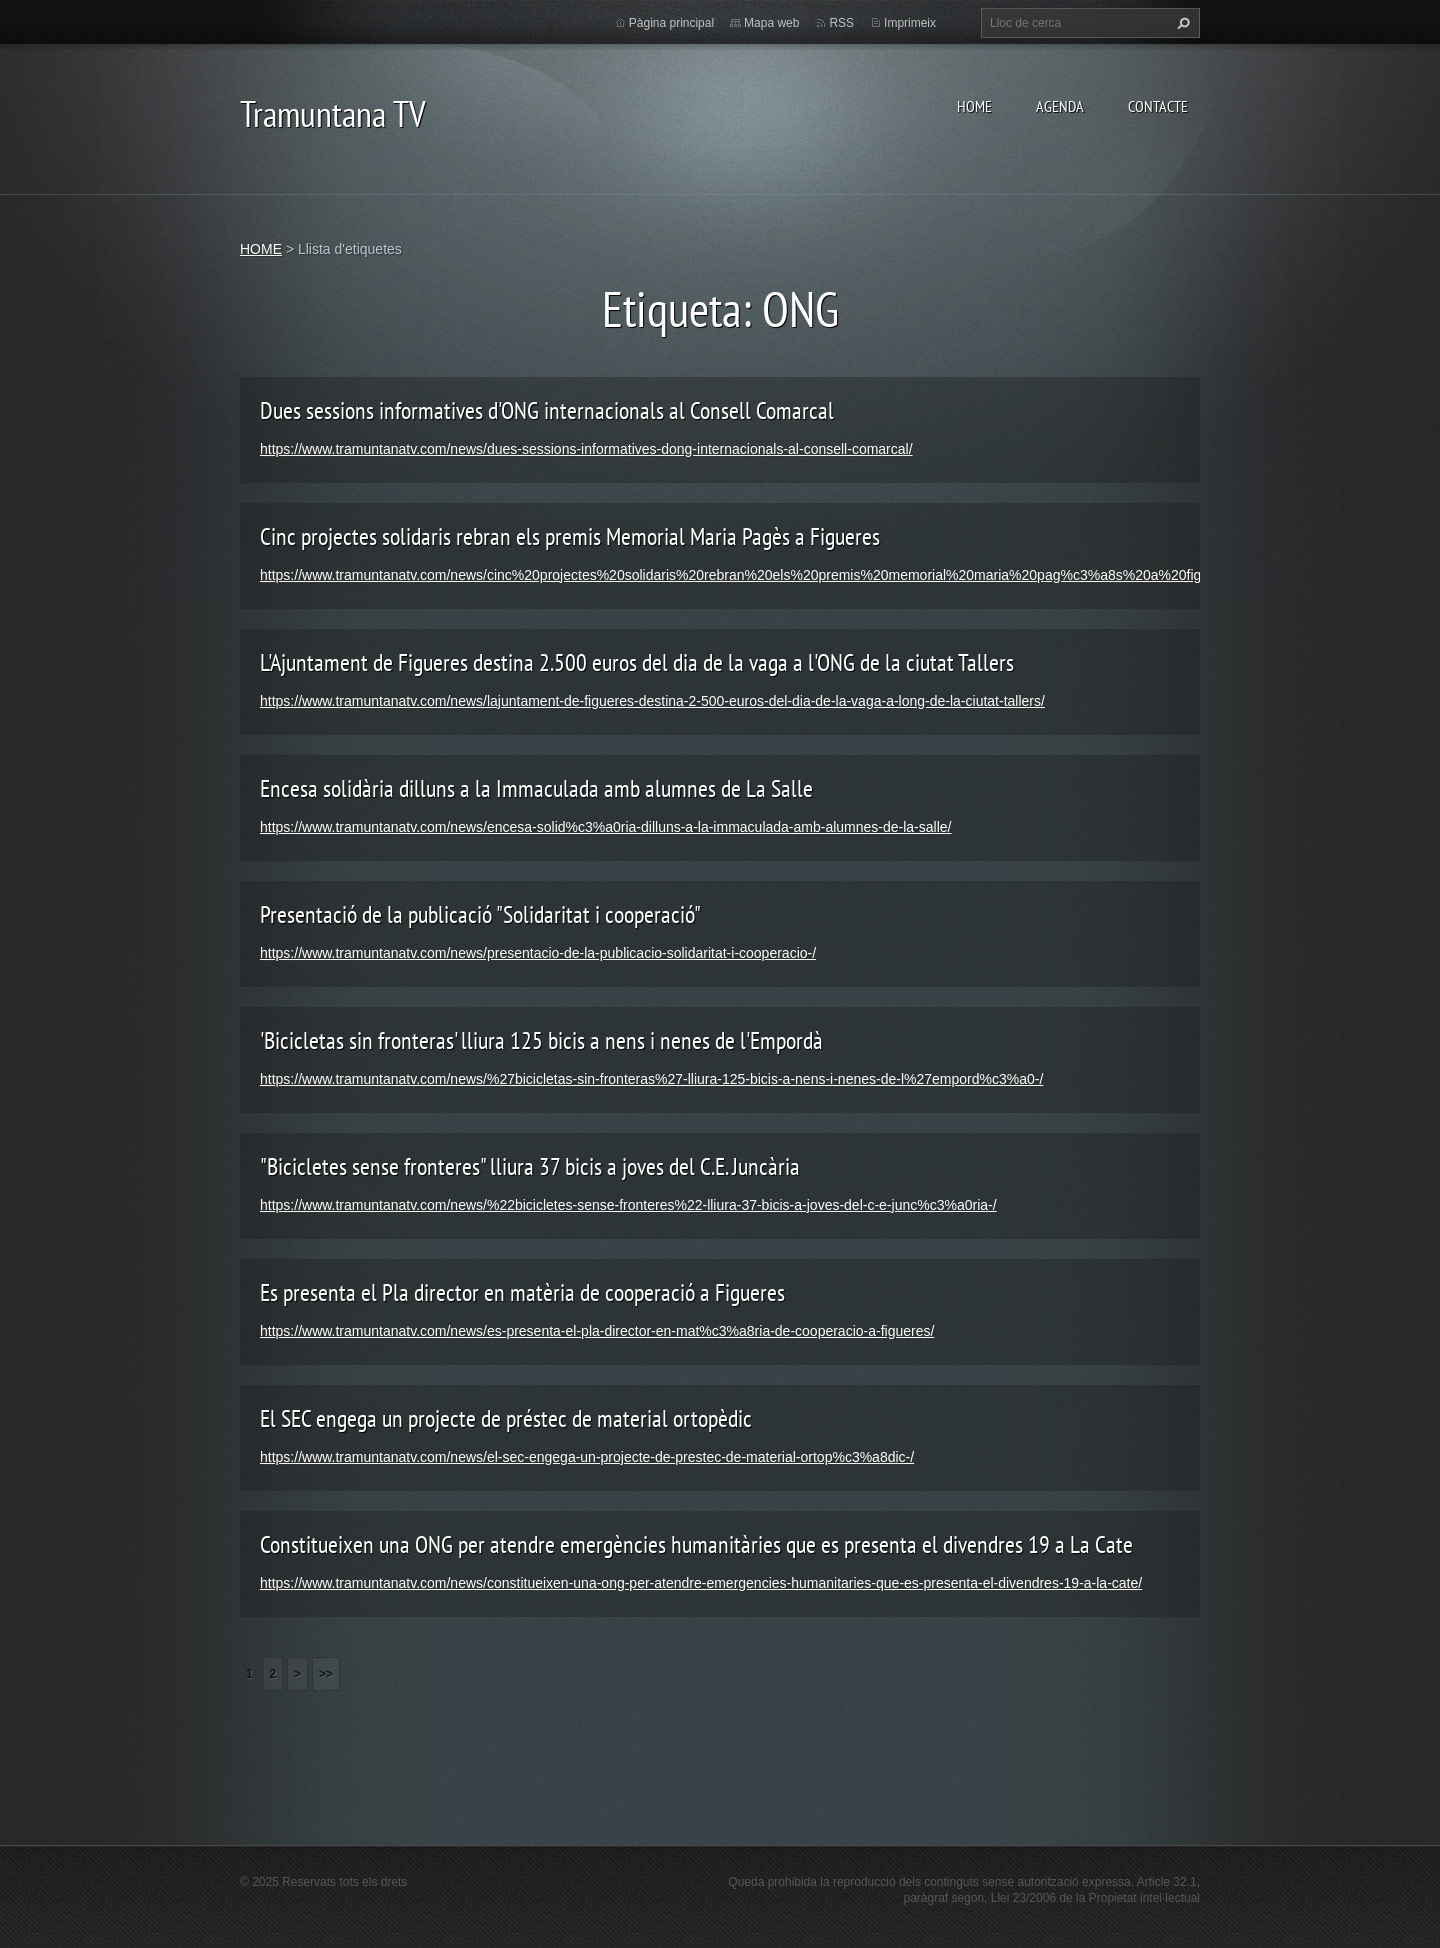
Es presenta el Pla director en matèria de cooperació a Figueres (522, 1292)
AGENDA (1060, 106)
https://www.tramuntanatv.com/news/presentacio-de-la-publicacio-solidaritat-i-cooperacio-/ (538, 953)
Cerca (1181, 23)
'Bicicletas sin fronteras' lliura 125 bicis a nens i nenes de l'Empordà (541, 1040)
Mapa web (771, 23)
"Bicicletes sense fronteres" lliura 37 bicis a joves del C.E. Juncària (530, 1166)
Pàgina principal (671, 23)
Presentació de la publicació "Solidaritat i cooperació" (480, 914)
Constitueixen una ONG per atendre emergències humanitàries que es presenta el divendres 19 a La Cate (696, 1544)
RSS (841, 23)
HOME (974, 106)
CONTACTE (1158, 106)
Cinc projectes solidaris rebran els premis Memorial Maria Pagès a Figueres (570, 536)
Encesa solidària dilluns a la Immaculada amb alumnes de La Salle (536, 788)
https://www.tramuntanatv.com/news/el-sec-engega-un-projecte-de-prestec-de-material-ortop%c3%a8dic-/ (587, 1457)
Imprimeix (910, 23)
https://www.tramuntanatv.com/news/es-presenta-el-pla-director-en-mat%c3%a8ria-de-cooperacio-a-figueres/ (597, 1331)
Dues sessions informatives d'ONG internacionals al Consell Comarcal (547, 410)
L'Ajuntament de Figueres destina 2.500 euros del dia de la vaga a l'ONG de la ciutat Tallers (637, 662)
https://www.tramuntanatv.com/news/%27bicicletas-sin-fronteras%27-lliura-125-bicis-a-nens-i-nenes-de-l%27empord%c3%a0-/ (651, 1079)
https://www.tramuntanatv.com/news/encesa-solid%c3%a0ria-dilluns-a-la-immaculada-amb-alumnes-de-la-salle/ (605, 827)
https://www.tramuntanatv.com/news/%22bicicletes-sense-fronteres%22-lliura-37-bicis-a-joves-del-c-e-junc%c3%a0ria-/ (628, 1205)
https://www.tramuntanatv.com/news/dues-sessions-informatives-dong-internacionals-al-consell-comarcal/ (586, 449)
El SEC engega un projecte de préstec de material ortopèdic (506, 1418)
